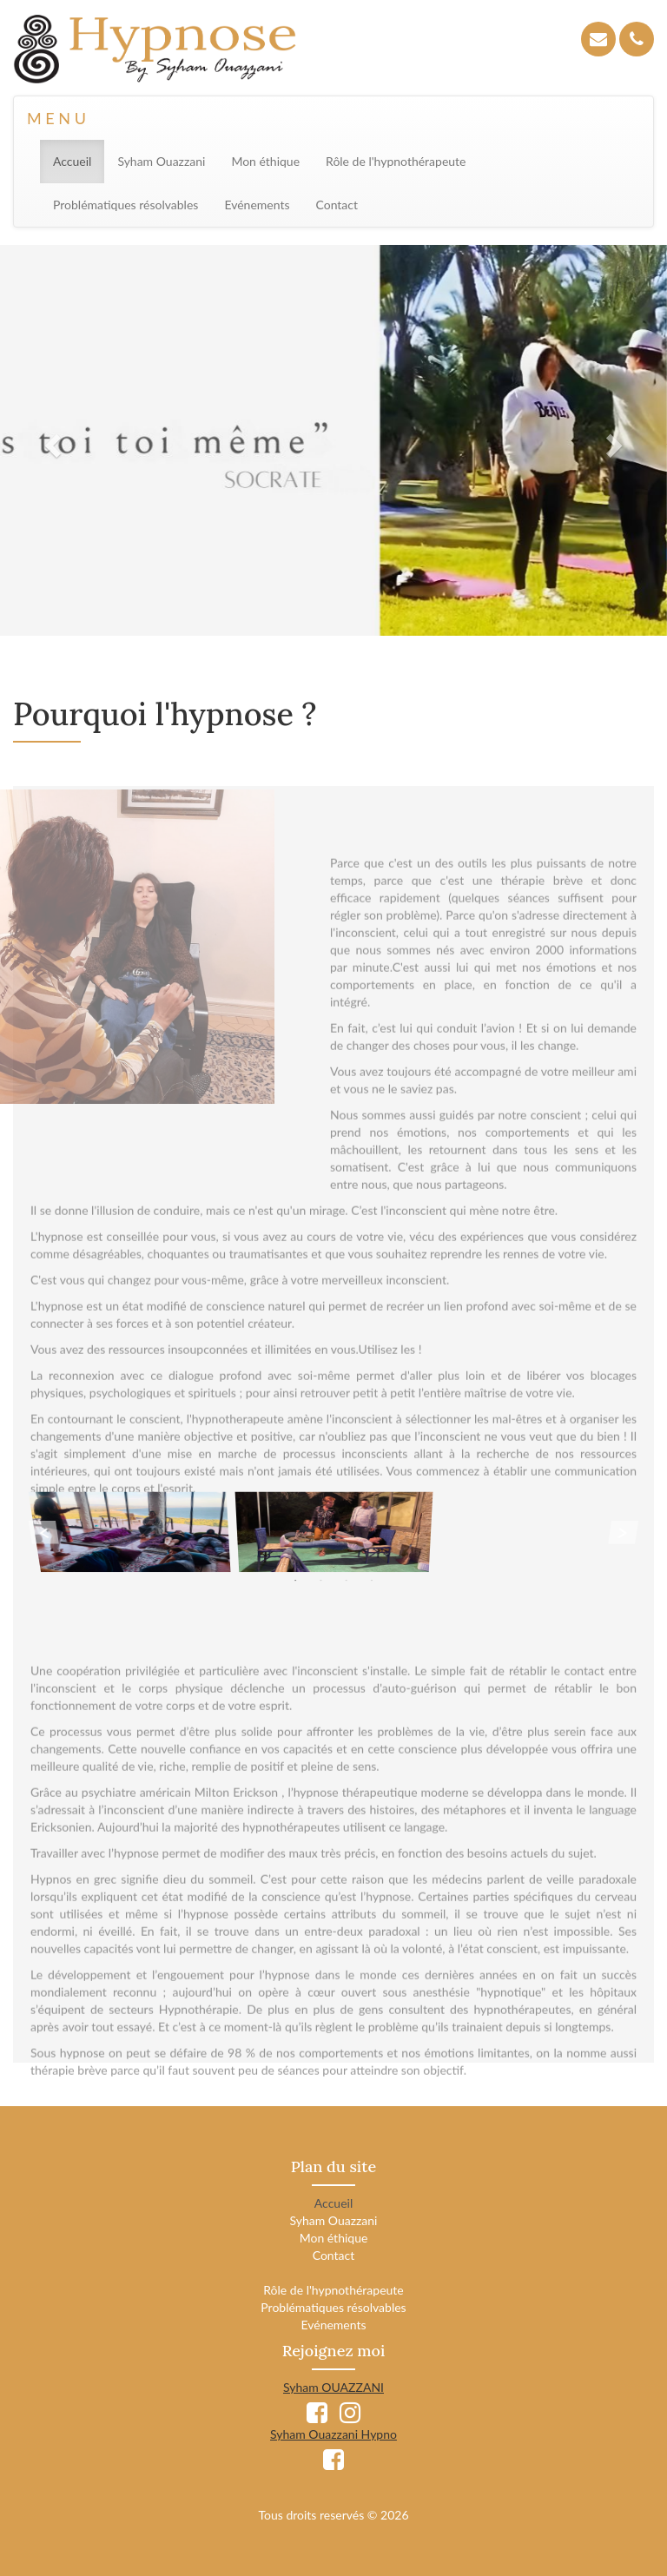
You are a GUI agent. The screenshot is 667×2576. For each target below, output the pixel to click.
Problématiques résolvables (125, 204)
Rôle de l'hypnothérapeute (396, 161)
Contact (336, 204)
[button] (50, 440)
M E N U (56, 118)
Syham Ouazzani (161, 161)
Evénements (256, 204)
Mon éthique (265, 161)
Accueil (78, 160)
